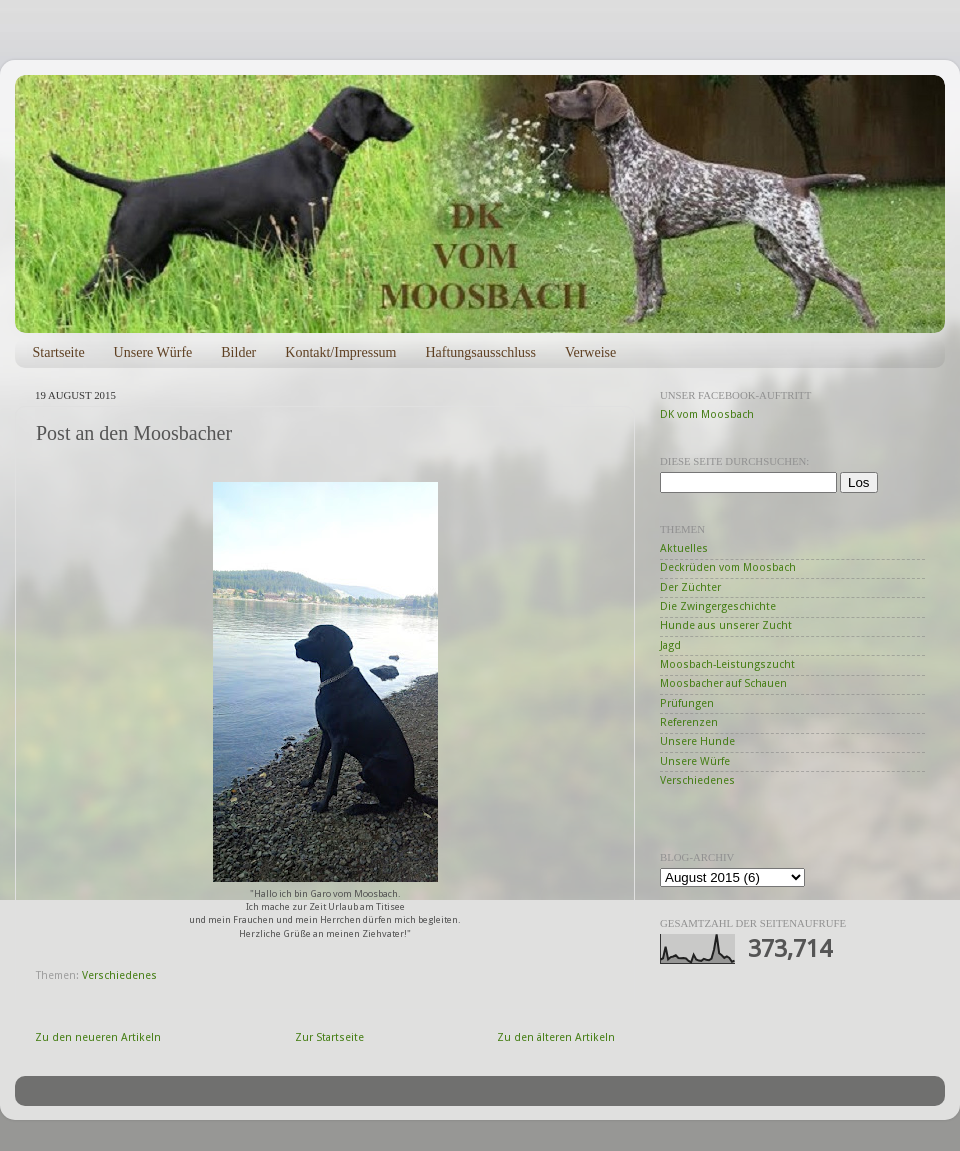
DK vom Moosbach (707, 414)
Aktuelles (684, 548)
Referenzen (689, 722)
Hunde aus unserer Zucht (726, 625)
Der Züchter (690, 587)
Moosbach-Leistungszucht (727, 664)
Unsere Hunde (697, 741)
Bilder (238, 352)
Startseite (59, 352)
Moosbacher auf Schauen (723, 683)
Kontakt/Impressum (340, 352)
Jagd (670, 645)
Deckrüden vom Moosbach (728, 567)
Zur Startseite (329, 1037)
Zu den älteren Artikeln (556, 1037)
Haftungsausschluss (480, 352)
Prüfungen (687, 703)
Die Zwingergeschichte (718, 606)
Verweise (590, 352)
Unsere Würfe (153, 352)
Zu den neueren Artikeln (98, 1037)
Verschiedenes (119, 975)
